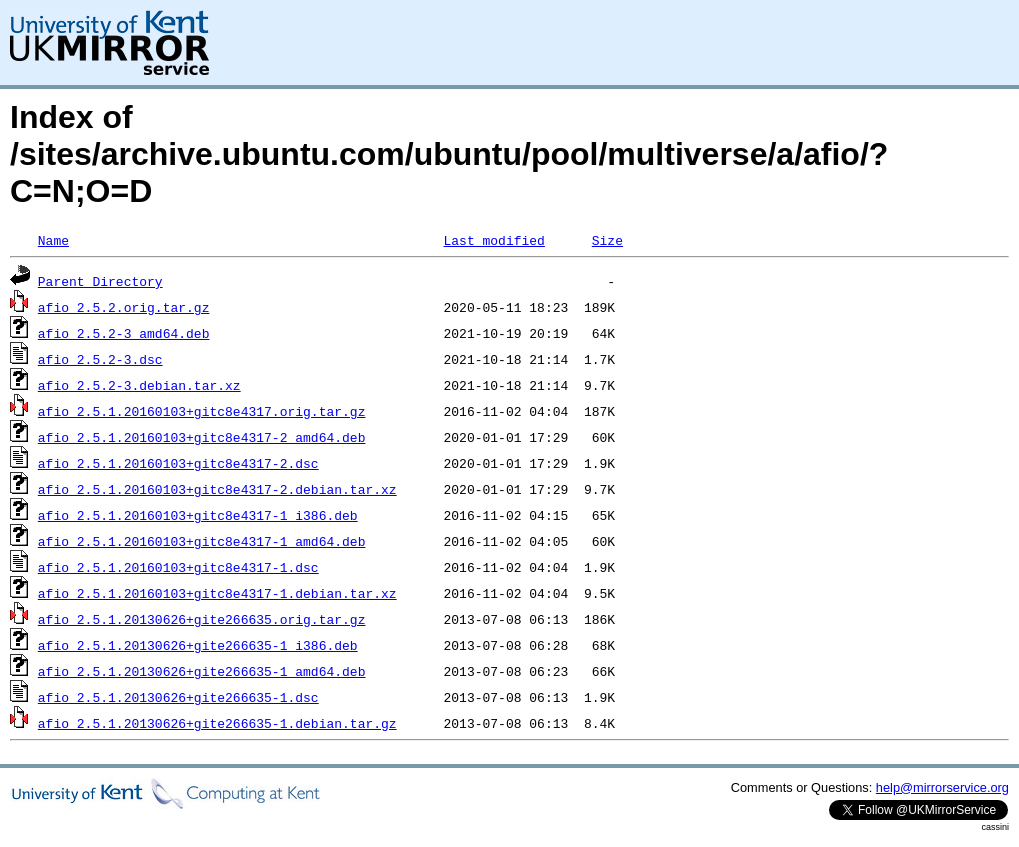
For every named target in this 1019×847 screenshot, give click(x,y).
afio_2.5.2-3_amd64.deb (124, 333)
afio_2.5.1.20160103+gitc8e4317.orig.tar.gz (202, 411)
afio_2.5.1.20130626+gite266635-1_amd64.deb (202, 671)
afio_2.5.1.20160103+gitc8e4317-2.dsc (178, 463)
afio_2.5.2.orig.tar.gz (124, 307)
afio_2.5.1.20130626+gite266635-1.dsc (178, 697)
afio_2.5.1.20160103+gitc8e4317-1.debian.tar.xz (217, 593)
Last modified (493, 240)
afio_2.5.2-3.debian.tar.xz (139, 385)
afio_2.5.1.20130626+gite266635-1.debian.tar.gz (217, 723)
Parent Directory (100, 281)
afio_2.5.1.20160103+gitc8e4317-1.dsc (178, 567)
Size (607, 240)
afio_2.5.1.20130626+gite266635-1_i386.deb (198, 645)
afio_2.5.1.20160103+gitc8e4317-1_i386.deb (198, 515)
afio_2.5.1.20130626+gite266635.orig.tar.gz (202, 619)
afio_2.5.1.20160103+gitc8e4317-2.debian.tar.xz (217, 489)
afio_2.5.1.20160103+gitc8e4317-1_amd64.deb (202, 541)
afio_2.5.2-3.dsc (100, 359)
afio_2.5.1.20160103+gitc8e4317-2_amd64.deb (202, 437)
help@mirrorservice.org (942, 787)
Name (53, 240)
